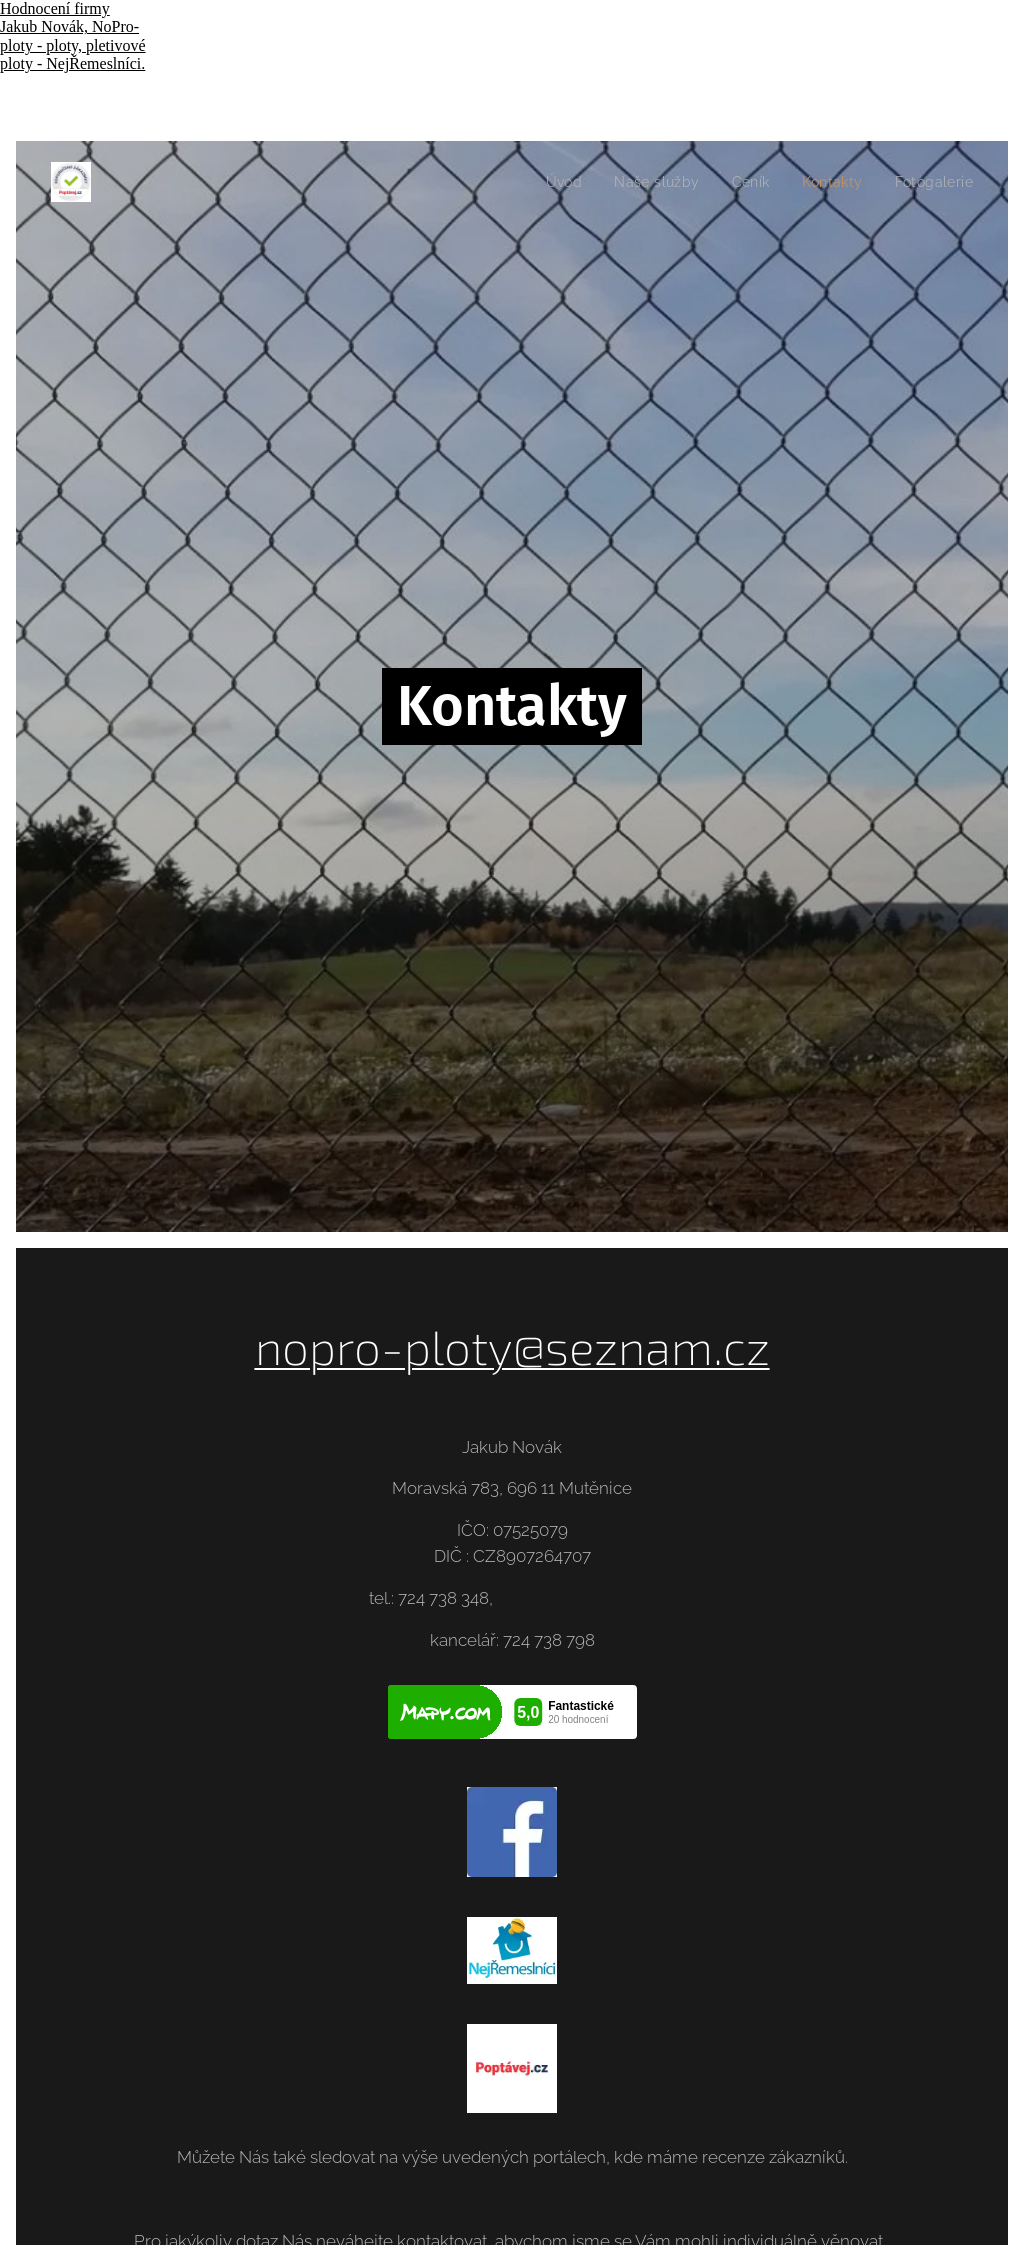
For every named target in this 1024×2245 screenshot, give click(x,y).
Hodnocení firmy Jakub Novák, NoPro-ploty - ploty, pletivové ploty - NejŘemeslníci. (73, 36)
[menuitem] (551, 182)
